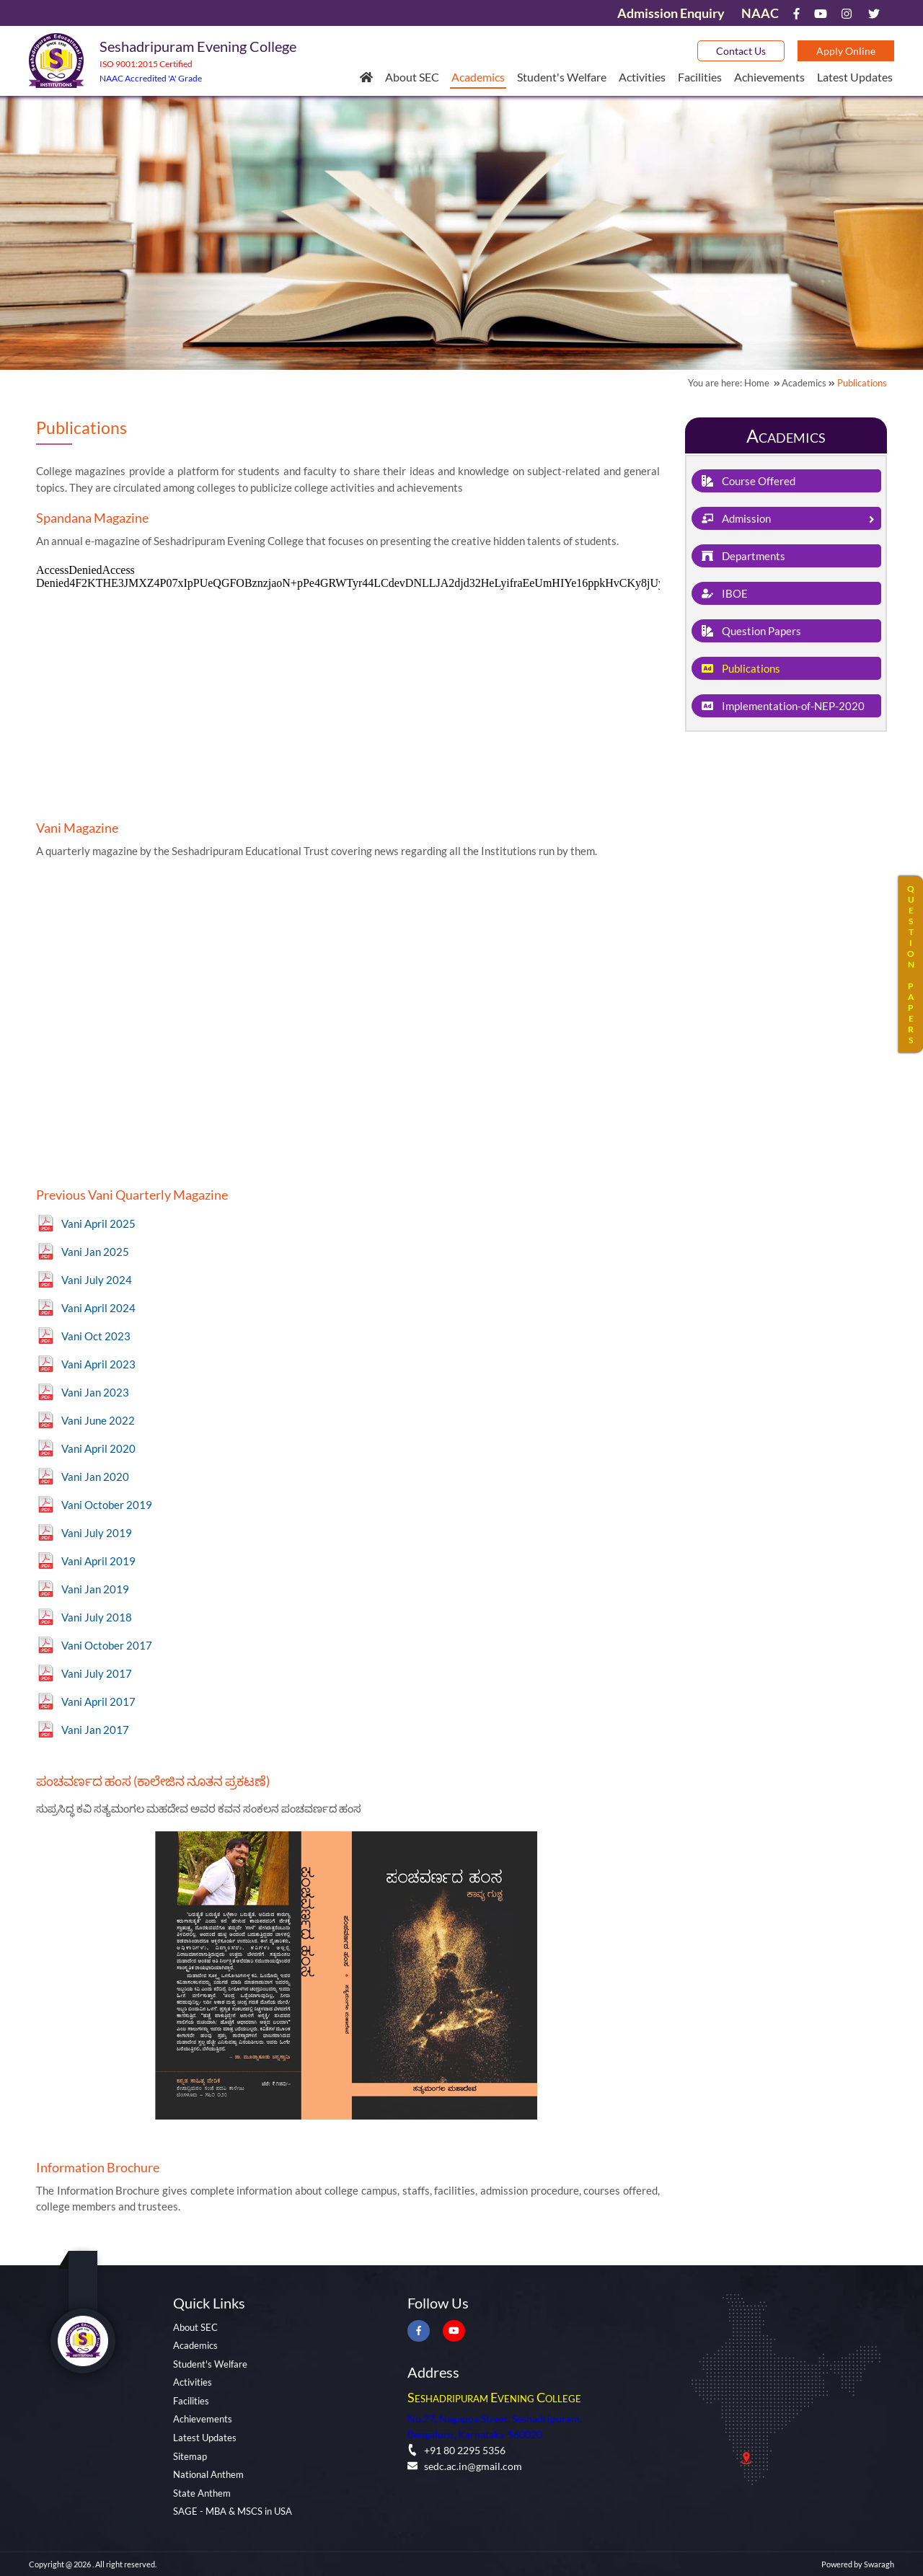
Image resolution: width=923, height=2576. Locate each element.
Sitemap (190, 2456)
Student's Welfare (561, 77)
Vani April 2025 (98, 1223)
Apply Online (845, 51)
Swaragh (879, 2564)
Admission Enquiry (671, 13)
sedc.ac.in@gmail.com (464, 2466)
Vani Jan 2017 (95, 1729)
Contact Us (741, 51)
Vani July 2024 (96, 1279)
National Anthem (208, 2474)
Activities (642, 77)
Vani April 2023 (98, 1364)
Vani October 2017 (106, 1645)
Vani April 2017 (98, 1701)
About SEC (412, 77)
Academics (478, 77)
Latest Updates (855, 77)
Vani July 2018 (96, 1617)
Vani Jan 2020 (95, 1476)
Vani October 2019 (106, 1504)
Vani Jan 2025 (95, 1251)
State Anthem (202, 2493)
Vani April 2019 (98, 1560)
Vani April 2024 (98, 1307)
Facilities (700, 77)
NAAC (760, 13)
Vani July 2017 (96, 1673)
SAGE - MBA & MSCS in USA (232, 2511)
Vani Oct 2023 (96, 1335)
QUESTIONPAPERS (910, 964)
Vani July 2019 (96, 1532)
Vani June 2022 (98, 1420)
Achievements (769, 77)
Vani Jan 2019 (95, 1589)
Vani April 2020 (98, 1448)
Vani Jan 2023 (95, 1392)
